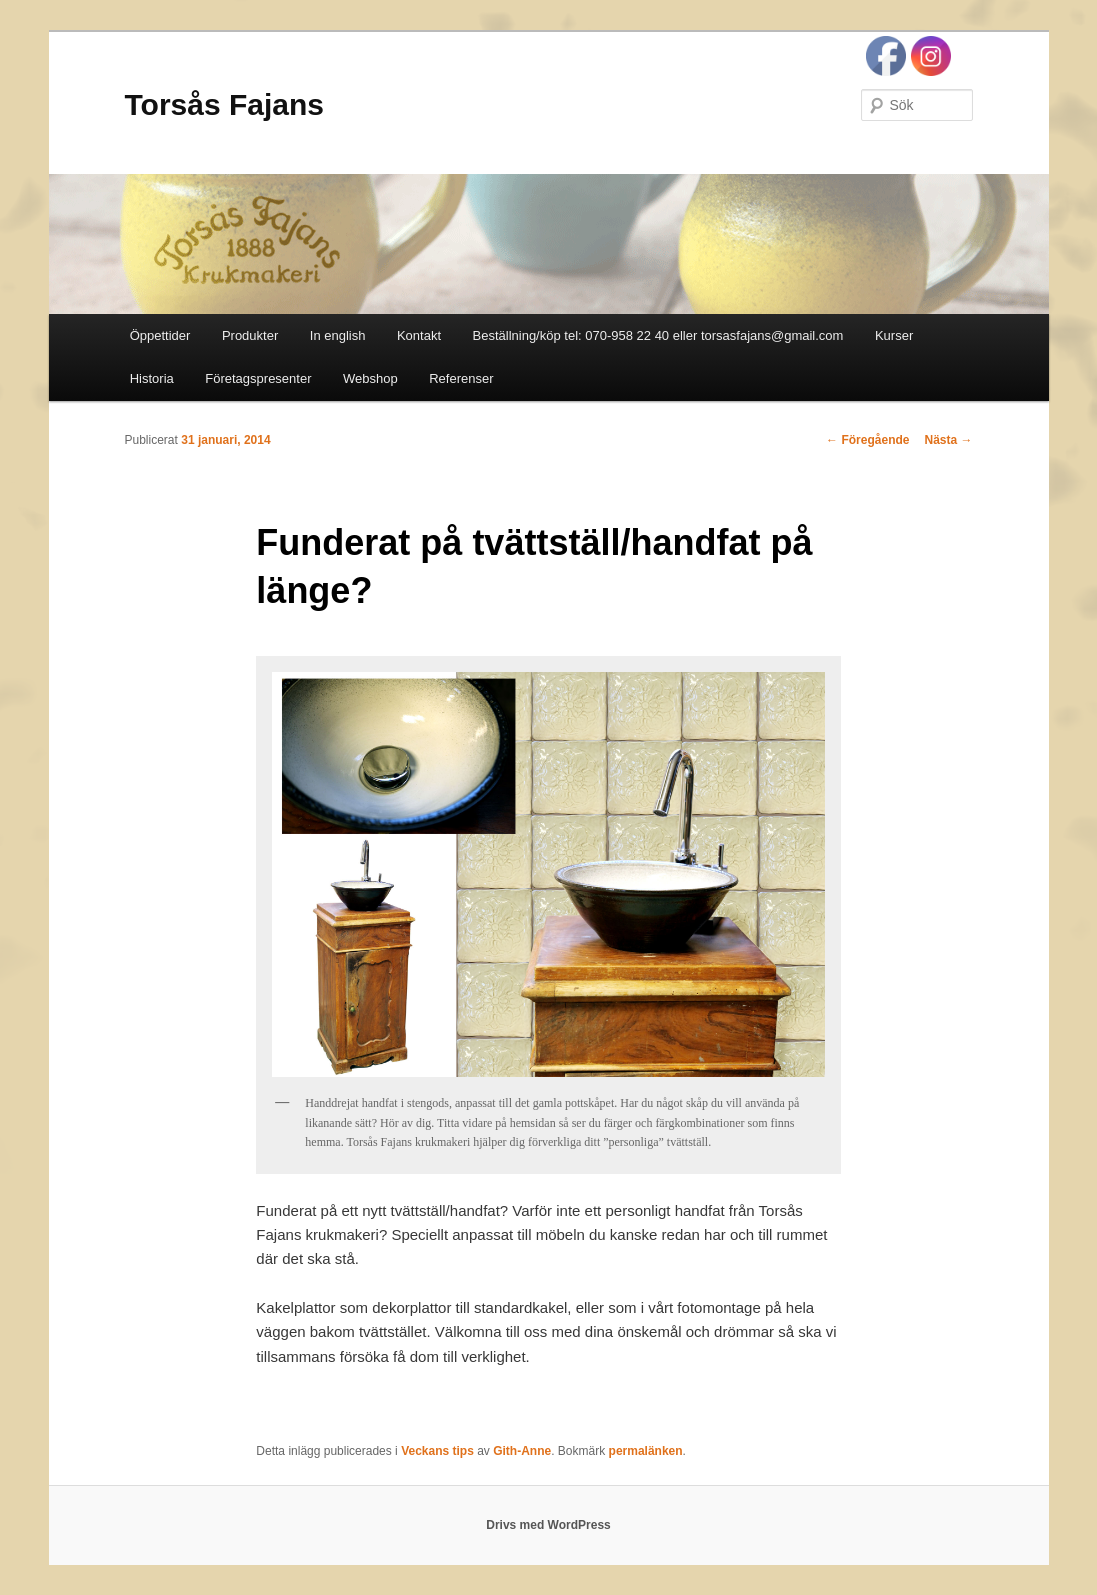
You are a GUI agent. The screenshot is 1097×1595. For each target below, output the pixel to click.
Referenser (461, 378)
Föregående (867, 440)
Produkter (250, 335)
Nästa (948, 440)
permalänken (646, 1451)
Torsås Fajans (225, 104)
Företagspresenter (258, 378)
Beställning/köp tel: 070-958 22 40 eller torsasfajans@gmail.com (658, 335)
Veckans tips (437, 1451)
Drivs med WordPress (548, 1525)
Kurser (894, 335)
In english (338, 335)
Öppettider (160, 335)
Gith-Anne (522, 1451)
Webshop (370, 378)
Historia (152, 378)
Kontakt (419, 335)
